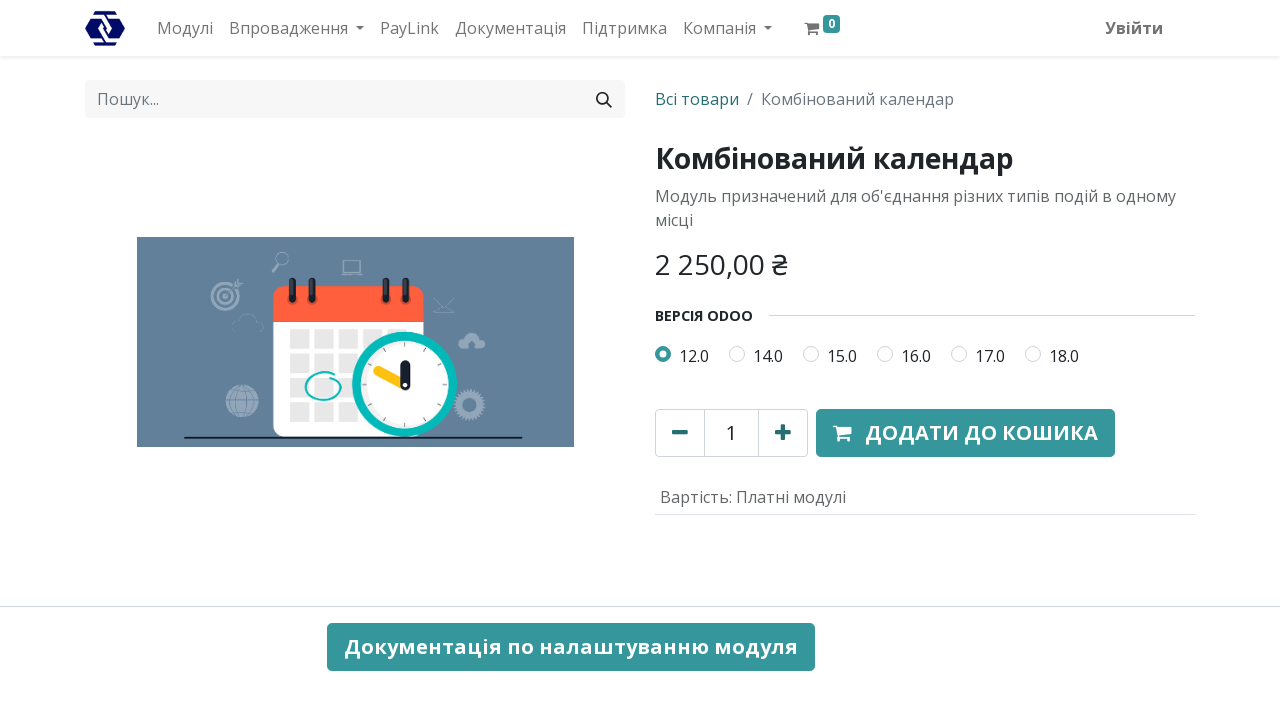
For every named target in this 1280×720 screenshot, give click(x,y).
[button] (965, 433)
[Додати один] (783, 433)
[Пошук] (604, 99)
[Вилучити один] (680, 433)
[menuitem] (185, 28)
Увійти (1134, 28)
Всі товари (697, 99)
